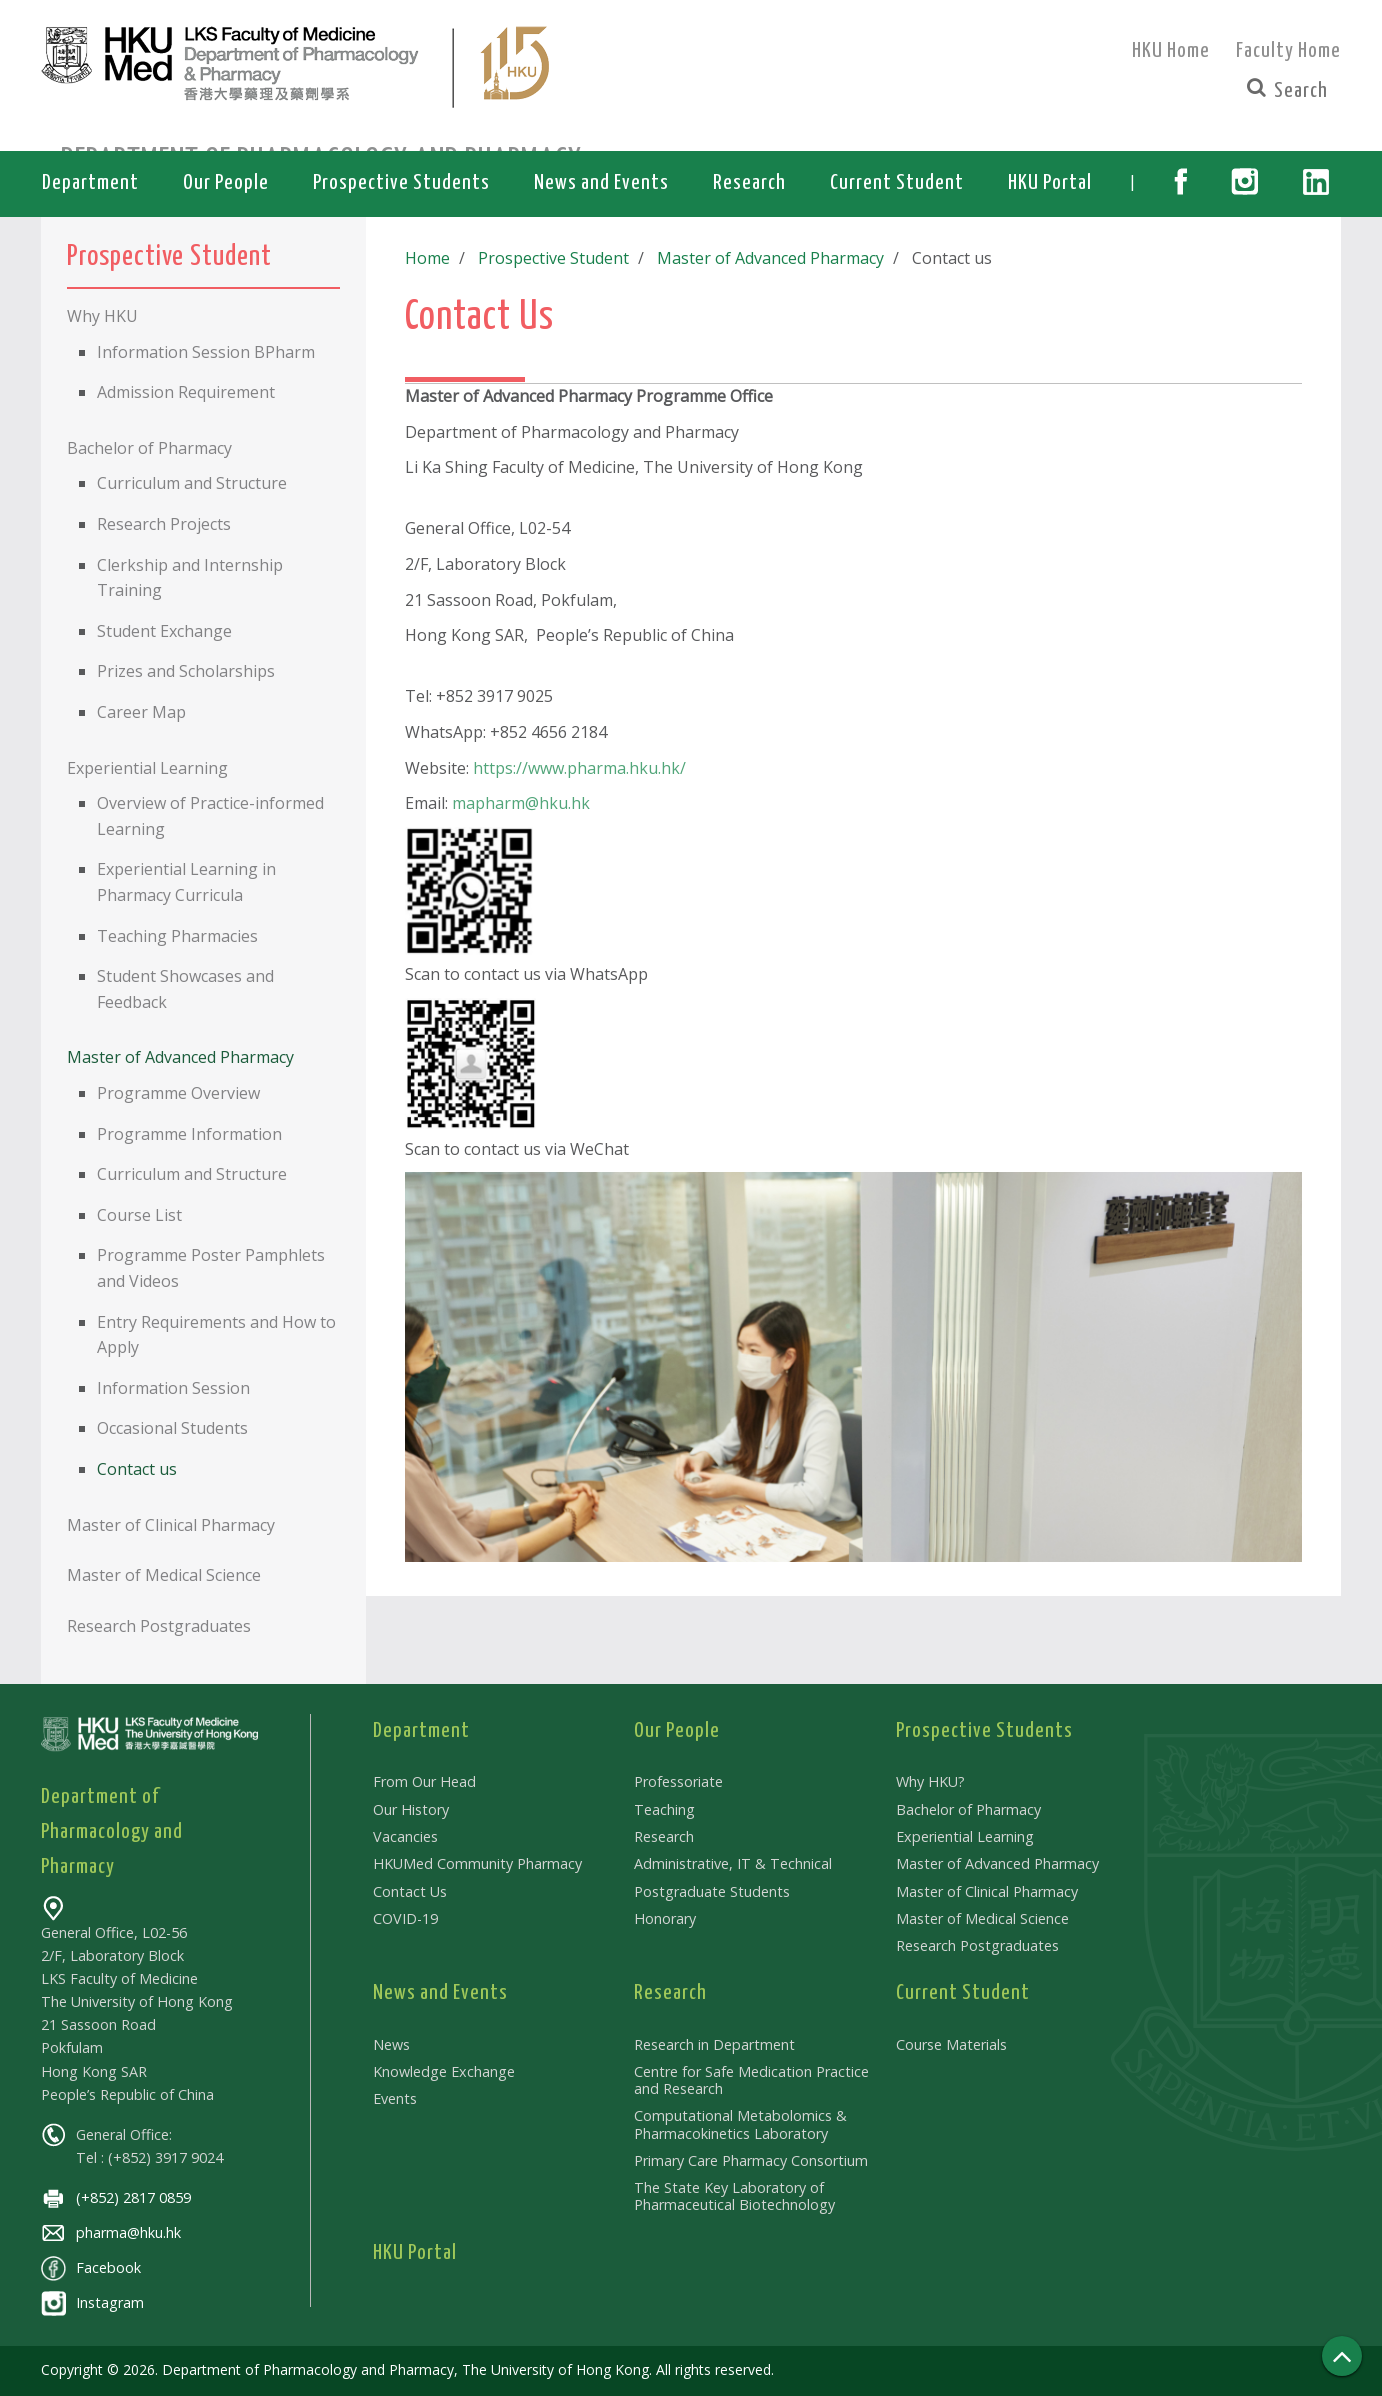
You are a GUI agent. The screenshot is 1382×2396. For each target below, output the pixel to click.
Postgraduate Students (712, 1891)
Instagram (92, 2302)
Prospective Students (984, 1731)
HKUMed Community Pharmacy (477, 1863)
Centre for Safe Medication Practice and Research (751, 2080)
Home (427, 258)
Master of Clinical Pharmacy (987, 1891)
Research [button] (749, 183)
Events (395, 2098)
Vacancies (405, 1836)
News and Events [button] (601, 183)
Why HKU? (930, 1781)
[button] (1180, 184)
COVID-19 (405, 1918)
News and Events (440, 1993)
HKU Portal (415, 2253)
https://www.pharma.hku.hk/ (579, 768)
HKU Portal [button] (1050, 183)
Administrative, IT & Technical (733, 1863)
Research (664, 1836)
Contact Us (410, 1891)
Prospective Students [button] (401, 183)
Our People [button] (226, 183)
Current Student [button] (897, 183)
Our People (677, 1731)
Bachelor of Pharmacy (968, 1809)
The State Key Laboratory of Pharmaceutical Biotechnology (734, 2196)
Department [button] (90, 183)
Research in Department (714, 2044)
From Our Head (424, 1781)
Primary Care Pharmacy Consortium (751, 2160)
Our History (411, 1809)
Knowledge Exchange (444, 2071)
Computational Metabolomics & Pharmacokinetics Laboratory (740, 2124)
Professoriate (678, 1781)
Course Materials (951, 2044)
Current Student (963, 1993)
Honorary (665, 1918)
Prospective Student (549, 258)
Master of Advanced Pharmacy (762, 258)
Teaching (664, 1809)
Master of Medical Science (982, 1918)
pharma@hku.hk (111, 2232)
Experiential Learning (965, 1836)
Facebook (91, 2267)
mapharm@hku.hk (521, 803)
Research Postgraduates (977, 1945)
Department (421, 1731)
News (391, 2044)
